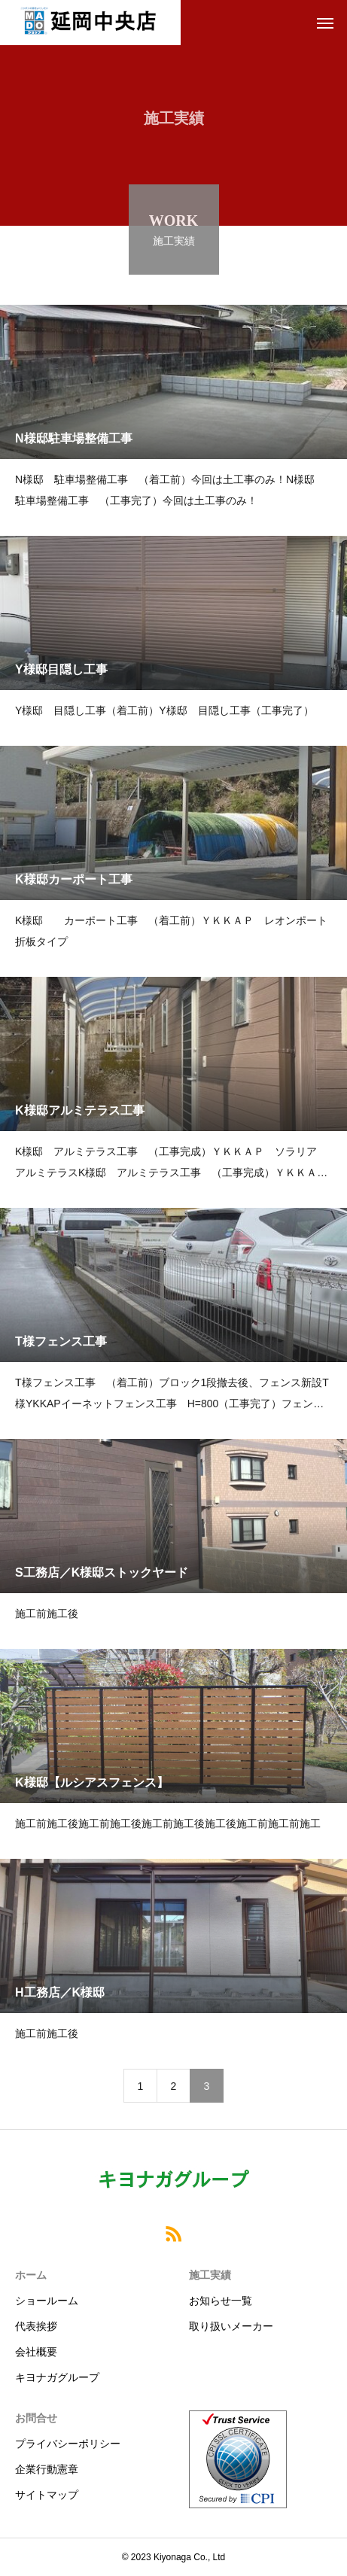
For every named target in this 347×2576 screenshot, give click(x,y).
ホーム (31, 2275)
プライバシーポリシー (67, 2444)
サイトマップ (46, 2495)
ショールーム (46, 2301)
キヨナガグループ (57, 2377)
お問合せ (36, 2418)
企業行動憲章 (46, 2469)
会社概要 (36, 2352)
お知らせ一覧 (220, 2301)
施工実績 (210, 2275)
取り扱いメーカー (231, 2326)
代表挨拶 (36, 2326)
